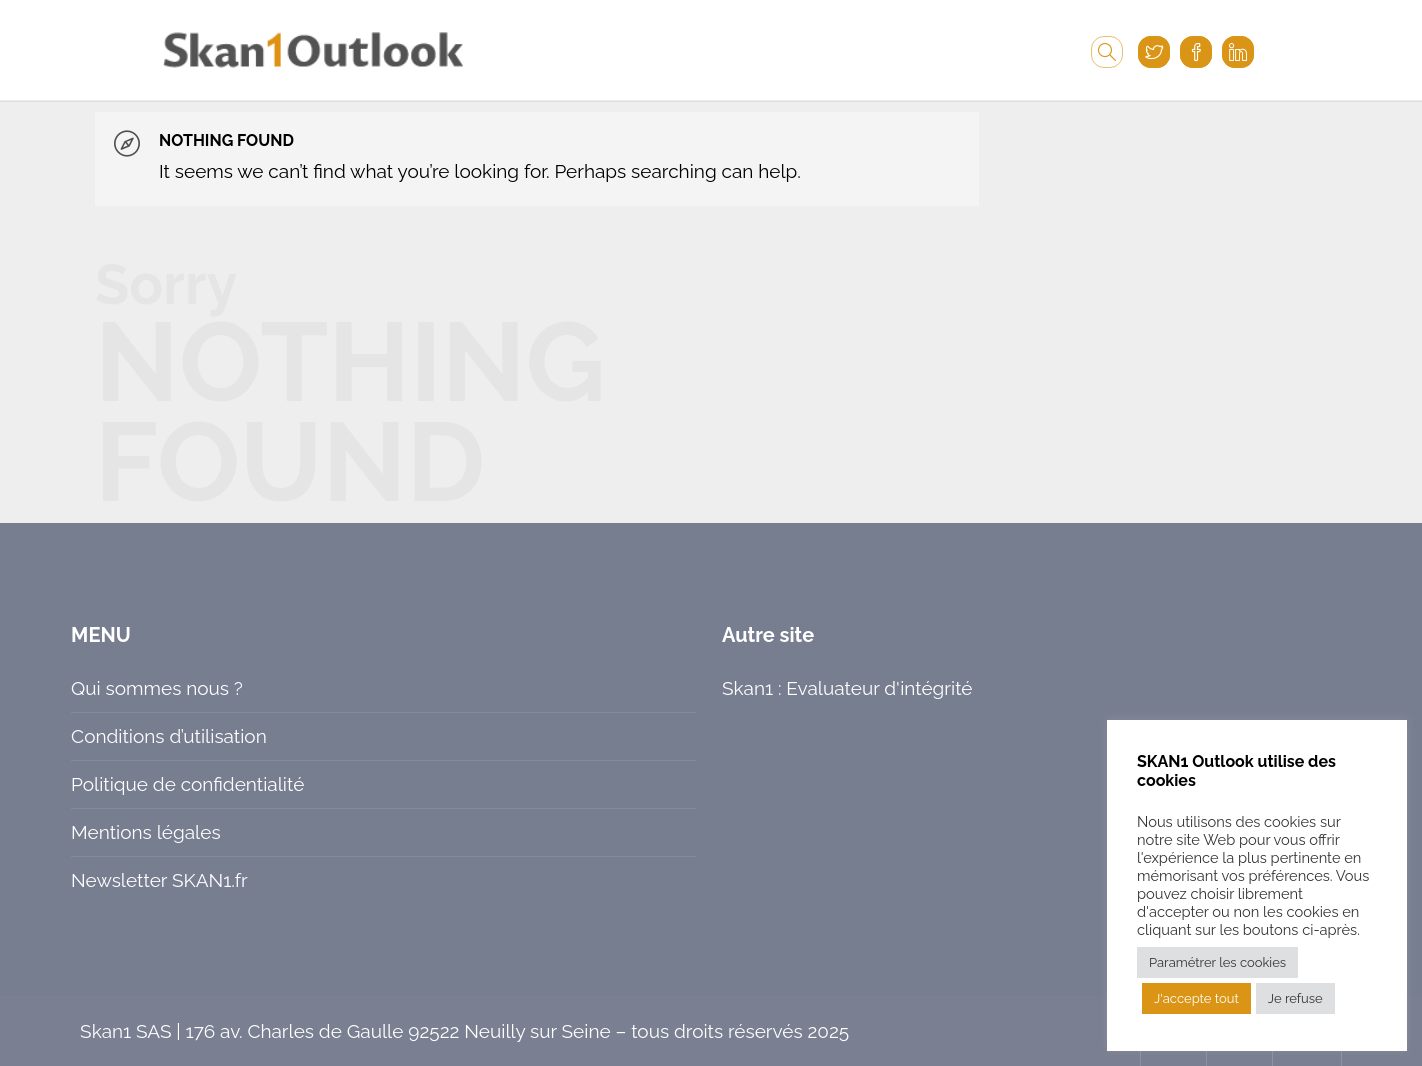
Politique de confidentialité (187, 784)
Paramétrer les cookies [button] (1217, 962)
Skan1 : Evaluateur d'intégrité (847, 688)
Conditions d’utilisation (169, 736)
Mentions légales (145, 832)
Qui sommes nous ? (157, 688)
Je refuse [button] (1295, 998)
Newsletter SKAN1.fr (159, 880)
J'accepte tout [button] (1196, 998)
